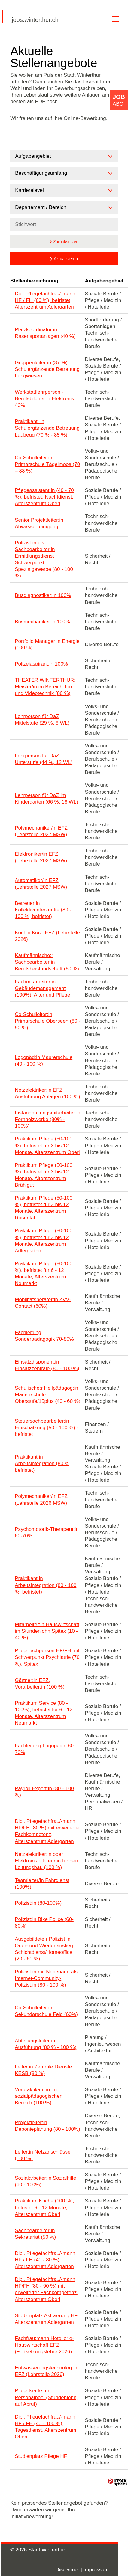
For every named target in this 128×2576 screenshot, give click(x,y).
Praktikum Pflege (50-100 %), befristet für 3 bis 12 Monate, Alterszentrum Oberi (47, 1145)
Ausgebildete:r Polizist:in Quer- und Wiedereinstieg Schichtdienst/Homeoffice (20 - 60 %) (44, 1949)
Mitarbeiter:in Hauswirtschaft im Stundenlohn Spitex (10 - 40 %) (47, 1631)
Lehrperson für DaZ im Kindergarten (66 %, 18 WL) (46, 798)
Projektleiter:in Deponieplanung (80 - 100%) (47, 2126)
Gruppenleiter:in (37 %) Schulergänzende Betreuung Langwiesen (47, 369)
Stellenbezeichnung (34, 281)
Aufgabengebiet (104, 281)
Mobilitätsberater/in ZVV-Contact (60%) (43, 1303)
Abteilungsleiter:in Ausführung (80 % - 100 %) (45, 2044)
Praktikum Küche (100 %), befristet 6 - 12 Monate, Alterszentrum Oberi (44, 2207)
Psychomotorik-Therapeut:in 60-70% (47, 1532)
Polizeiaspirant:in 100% (41, 664)
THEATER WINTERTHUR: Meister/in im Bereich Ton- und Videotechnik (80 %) (45, 686)
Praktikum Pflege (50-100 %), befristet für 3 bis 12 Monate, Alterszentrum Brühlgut (43, 1175)
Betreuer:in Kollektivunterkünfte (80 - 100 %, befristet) (43, 909)
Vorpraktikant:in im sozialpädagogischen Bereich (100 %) (38, 2096)
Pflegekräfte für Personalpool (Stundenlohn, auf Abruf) (46, 2397)
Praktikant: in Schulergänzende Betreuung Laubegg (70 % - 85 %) (47, 428)
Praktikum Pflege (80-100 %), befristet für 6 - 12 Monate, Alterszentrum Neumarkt (43, 1273)
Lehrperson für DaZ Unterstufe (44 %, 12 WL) (43, 759)
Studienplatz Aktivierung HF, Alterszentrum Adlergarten (46, 2319)
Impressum (96, 2569)
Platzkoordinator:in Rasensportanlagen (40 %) (45, 333)
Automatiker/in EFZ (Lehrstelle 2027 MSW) (41, 884)
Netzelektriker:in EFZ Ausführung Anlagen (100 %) (47, 1093)
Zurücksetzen (65, 241)
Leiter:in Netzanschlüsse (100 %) (42, 2155)
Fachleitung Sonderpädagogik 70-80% (44, 1336)
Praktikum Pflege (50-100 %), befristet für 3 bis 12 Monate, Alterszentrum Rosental (43, 1208)
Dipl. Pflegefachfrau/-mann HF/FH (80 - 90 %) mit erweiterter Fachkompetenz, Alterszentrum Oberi (46, 2289)
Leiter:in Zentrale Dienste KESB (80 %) (43, 2070)
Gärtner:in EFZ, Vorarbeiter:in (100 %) (39, 1683)
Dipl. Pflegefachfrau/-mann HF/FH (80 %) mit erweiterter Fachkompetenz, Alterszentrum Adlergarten (47, 1831)
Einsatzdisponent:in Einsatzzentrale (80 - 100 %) (47, 1365)
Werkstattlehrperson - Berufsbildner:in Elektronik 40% (44, 398)
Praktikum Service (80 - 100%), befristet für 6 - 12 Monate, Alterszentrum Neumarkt (43, 1713)
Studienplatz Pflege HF (41, 2456)
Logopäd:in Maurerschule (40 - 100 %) (43, 1060)
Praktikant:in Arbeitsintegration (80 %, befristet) (43, 1463)
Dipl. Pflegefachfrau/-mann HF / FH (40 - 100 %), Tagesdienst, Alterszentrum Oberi (45, 2427)
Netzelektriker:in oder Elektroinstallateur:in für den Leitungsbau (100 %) (46, 1860)
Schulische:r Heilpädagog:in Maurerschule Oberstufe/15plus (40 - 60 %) (47, 1394)
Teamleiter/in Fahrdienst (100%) (42, 1883)
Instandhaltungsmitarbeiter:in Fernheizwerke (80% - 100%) (47, 1119)
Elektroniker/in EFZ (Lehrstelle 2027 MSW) (41, 857)
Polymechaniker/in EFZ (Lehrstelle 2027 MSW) (41, 831)
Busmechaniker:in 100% (42, 622)
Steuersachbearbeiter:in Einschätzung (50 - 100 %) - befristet (46, 1427)
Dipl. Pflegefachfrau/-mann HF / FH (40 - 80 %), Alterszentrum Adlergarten (45, 2259)
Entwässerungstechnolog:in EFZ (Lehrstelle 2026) (46, 2371)
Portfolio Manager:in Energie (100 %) (47, 644)
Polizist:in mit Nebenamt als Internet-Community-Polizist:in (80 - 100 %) (46, 1978)
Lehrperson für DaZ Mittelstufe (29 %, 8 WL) (42, 720)
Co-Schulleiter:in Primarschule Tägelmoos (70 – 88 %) (47, 464)
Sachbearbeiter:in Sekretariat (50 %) (35, 2234)
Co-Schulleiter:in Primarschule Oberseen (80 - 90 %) (47, 1021)
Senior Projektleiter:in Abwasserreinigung (39, 523)
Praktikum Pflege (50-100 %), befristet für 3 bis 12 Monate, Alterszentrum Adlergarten (43, 1240)
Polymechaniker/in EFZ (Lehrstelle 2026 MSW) (41, 1499)
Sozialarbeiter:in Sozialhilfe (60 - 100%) (45, 2181)
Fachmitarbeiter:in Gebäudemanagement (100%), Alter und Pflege (42, 988)
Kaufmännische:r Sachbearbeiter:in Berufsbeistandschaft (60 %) (47, 962)
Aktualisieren (66, 258)
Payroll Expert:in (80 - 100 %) (44, 1792)
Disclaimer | (69, 2569)
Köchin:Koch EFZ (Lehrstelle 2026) (47, 936)
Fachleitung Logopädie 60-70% (45, 1749)
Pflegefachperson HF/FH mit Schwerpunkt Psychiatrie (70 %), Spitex (47, 1657)
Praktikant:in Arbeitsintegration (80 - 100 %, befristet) (45, 1585)
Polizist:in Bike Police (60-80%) (44, 1922)
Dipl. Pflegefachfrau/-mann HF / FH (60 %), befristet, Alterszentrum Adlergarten (45, 300)
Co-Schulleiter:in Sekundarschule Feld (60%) (46, 2011)
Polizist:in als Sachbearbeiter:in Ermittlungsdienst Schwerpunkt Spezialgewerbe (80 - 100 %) (44, 559)
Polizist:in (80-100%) (38, 1903)
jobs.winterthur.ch (35, 19)
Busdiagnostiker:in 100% (43, 595)
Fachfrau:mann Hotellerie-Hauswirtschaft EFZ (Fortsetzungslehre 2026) (44, 2345)
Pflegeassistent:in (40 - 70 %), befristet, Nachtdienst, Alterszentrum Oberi (44, 496)
